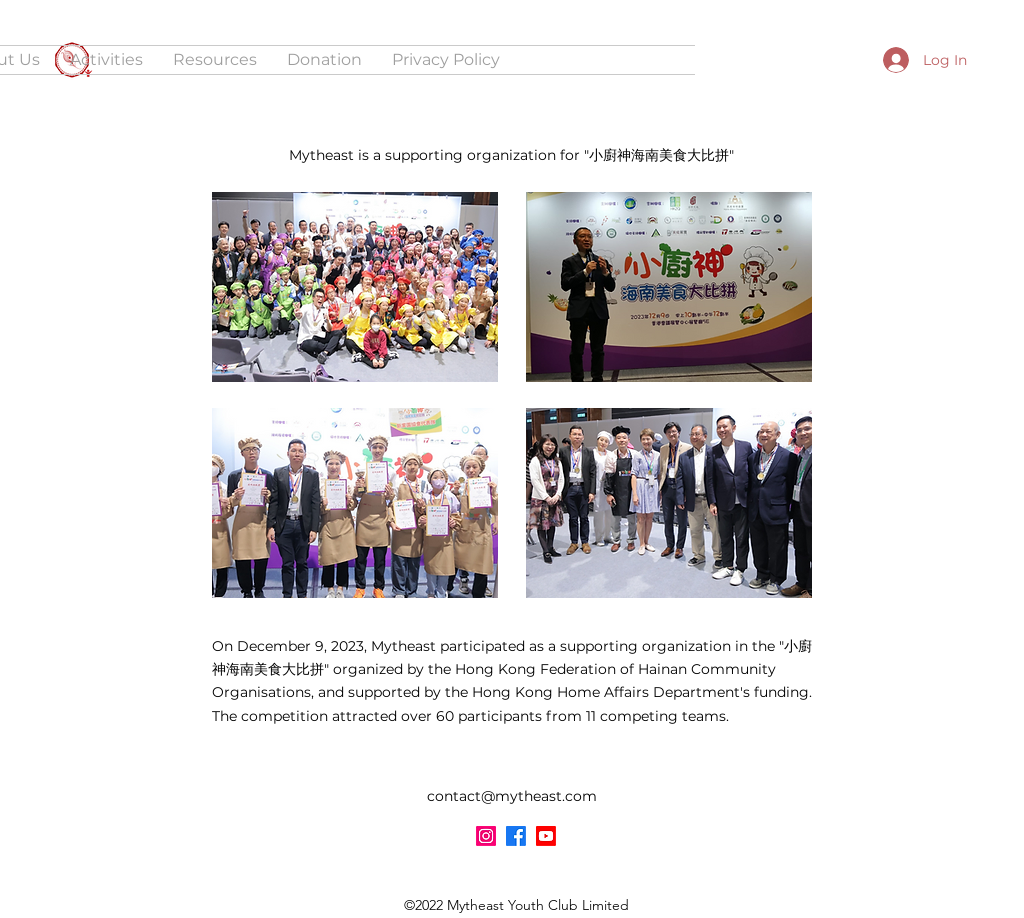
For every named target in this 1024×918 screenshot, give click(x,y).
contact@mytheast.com (512, 796)
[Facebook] (516, 836)
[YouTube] (546, 836)
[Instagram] (486, 836)
